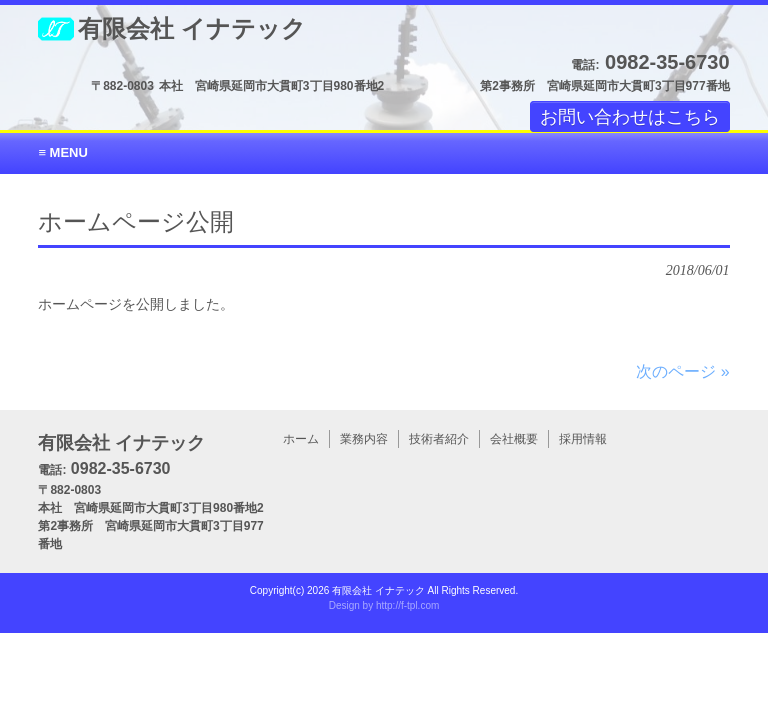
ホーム (301, 439)
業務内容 (364, 439)
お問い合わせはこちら (630, 116)
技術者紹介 (439, 439)
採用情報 (583, 439)
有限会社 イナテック (192, 28)
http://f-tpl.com (407, 605)
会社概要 (514, 439)
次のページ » (682, 371)
